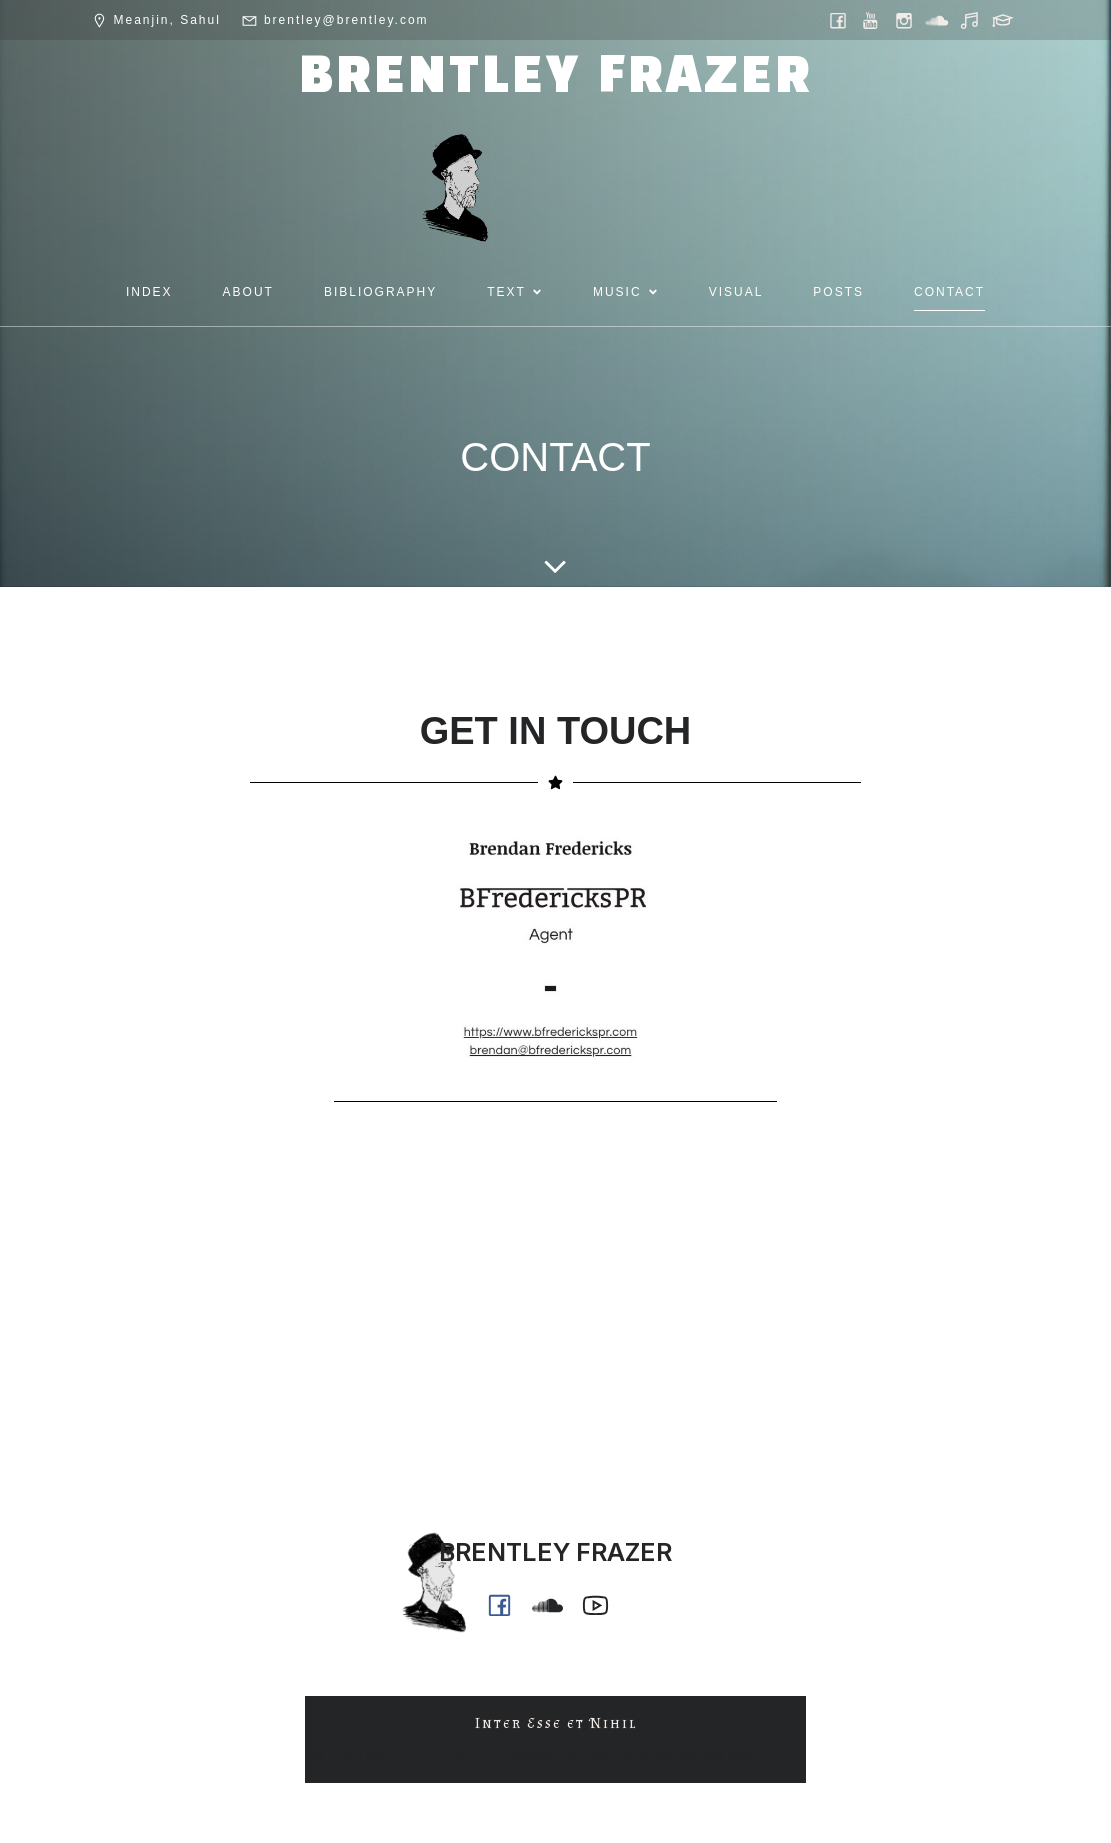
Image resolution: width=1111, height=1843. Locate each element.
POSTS (838, 292)
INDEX (149, 292)
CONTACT (949, 292)
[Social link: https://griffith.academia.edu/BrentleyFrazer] (1004, 20)
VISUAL (736, 292)
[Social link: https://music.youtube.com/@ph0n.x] (971, 20)
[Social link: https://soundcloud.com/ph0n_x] (938, 20)
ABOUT (248, 292)
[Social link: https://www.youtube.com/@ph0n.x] (872, 20)
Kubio (778, 1755)
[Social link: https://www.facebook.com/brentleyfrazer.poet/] (839, 20)
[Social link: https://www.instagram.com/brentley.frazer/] (905, 20)
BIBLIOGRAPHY (380, 292)
